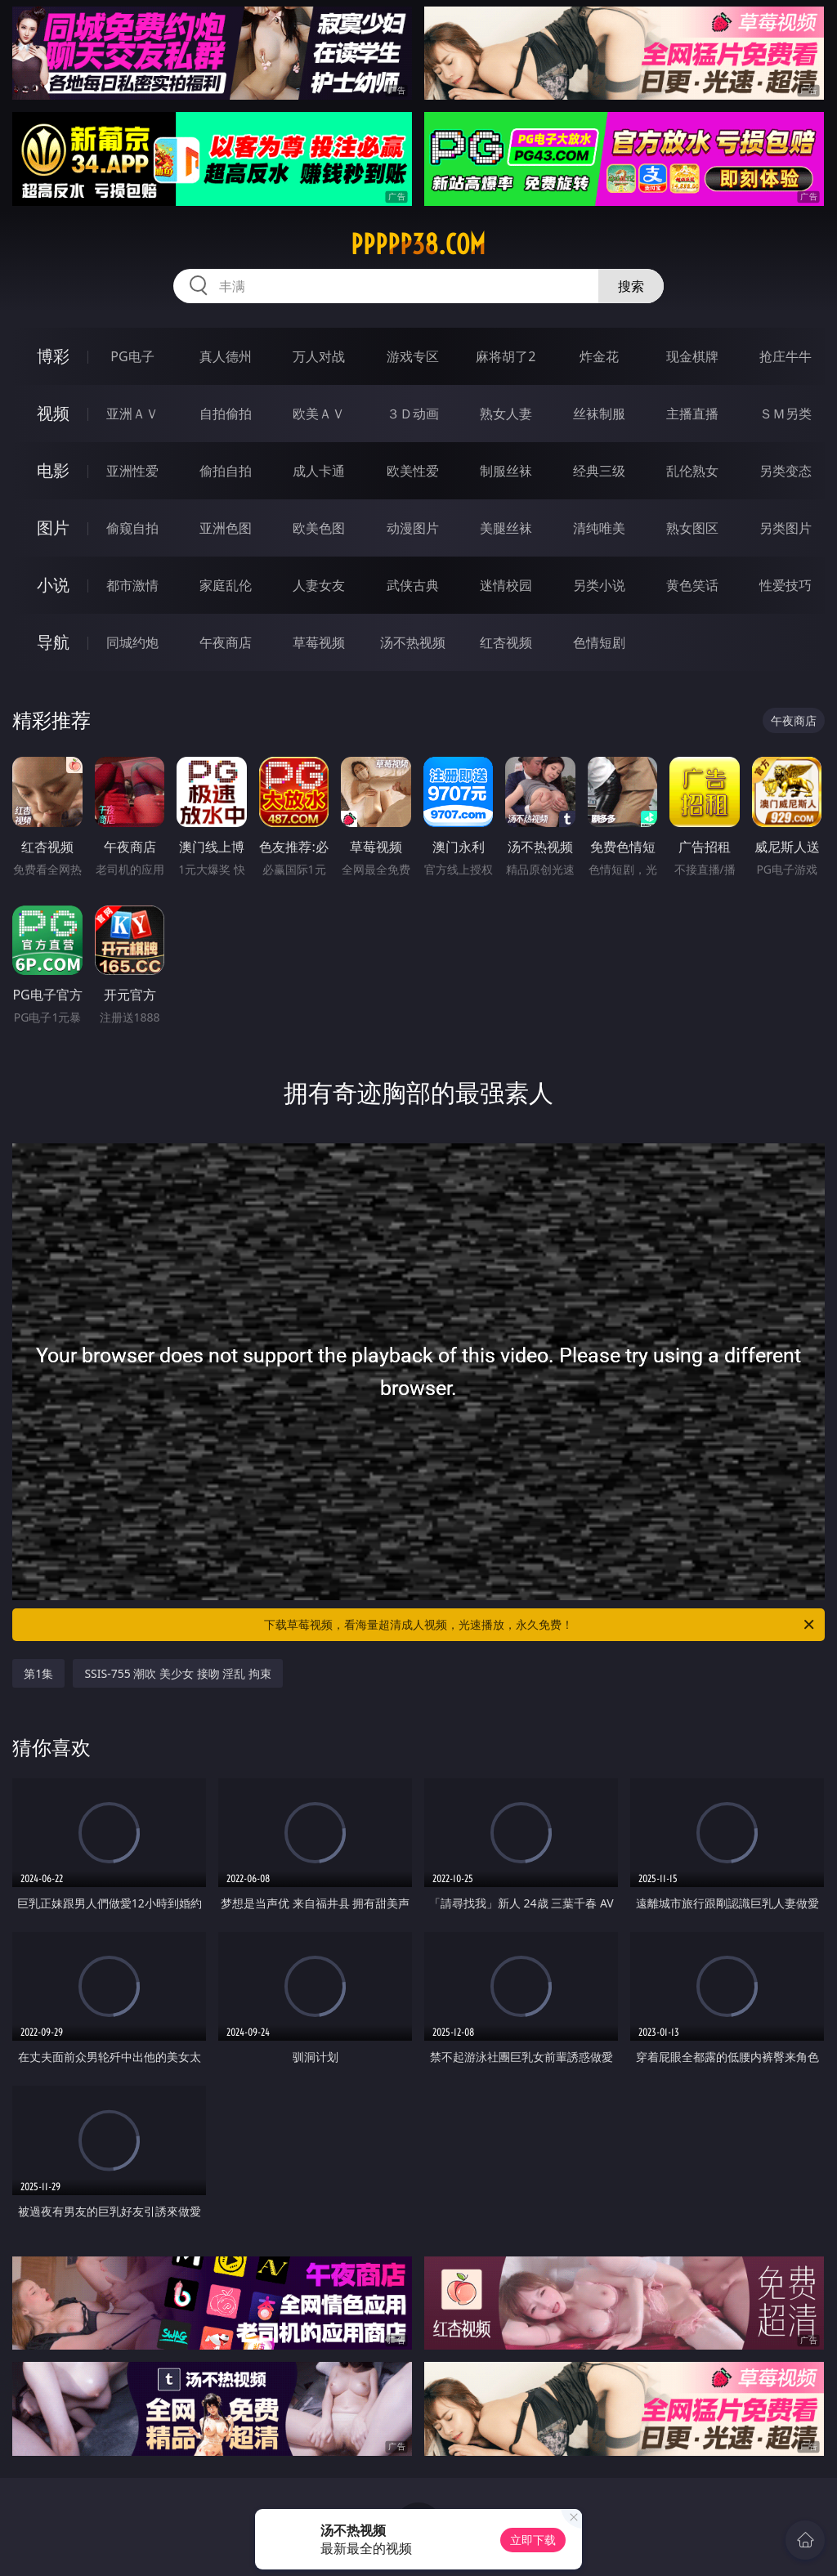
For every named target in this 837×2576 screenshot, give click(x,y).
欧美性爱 (413, 471)
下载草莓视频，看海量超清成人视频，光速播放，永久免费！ (540, 1625)
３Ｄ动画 (413, 414)
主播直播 (692, 414)
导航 (53, 642)
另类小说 (599, 585)
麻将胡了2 (505, 356)
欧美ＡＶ (319, 414)
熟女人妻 (506, 414)
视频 (53, 413)
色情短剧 (599, 642)
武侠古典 (413, 585)
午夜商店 (225, 642)
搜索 (631, 286)
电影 (53, 470)
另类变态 (785, 471)
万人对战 (319, 356)
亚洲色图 (225, 528)
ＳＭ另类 (785, 414)
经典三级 (599, 471)
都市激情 (132, 585)
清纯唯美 (599, 528)
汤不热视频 (412, 642)
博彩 (53, 356)
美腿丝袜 (506, 528)
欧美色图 (319, 528)
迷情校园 (506, 585)
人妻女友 (319, 585)
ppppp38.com (418, 244)
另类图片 (785, 528)
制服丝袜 (506, 471)
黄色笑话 (692, 585)
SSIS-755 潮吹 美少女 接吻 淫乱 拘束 (177, 1673)
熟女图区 (692, 528)
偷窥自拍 (132, 528)
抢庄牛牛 (785, 356)
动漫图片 (413, 528)
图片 (53, 528)
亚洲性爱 (132, 471)
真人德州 (225, 356)
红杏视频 (506, 642)
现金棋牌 (692, 356)
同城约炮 (132, 642)
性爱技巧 (785, 585)
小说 (53, 585)
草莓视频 (319, 642)
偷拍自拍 (225, 471)
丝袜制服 (599, 414)
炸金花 (599, 356)
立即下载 (533, 2539)
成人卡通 (319, 471)
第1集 (38, 1673)
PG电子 (132, 356)
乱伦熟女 (692, 471)
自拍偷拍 (225, 414)
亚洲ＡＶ (132, 414)
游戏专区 (413, 356)
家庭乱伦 (225, 585)
